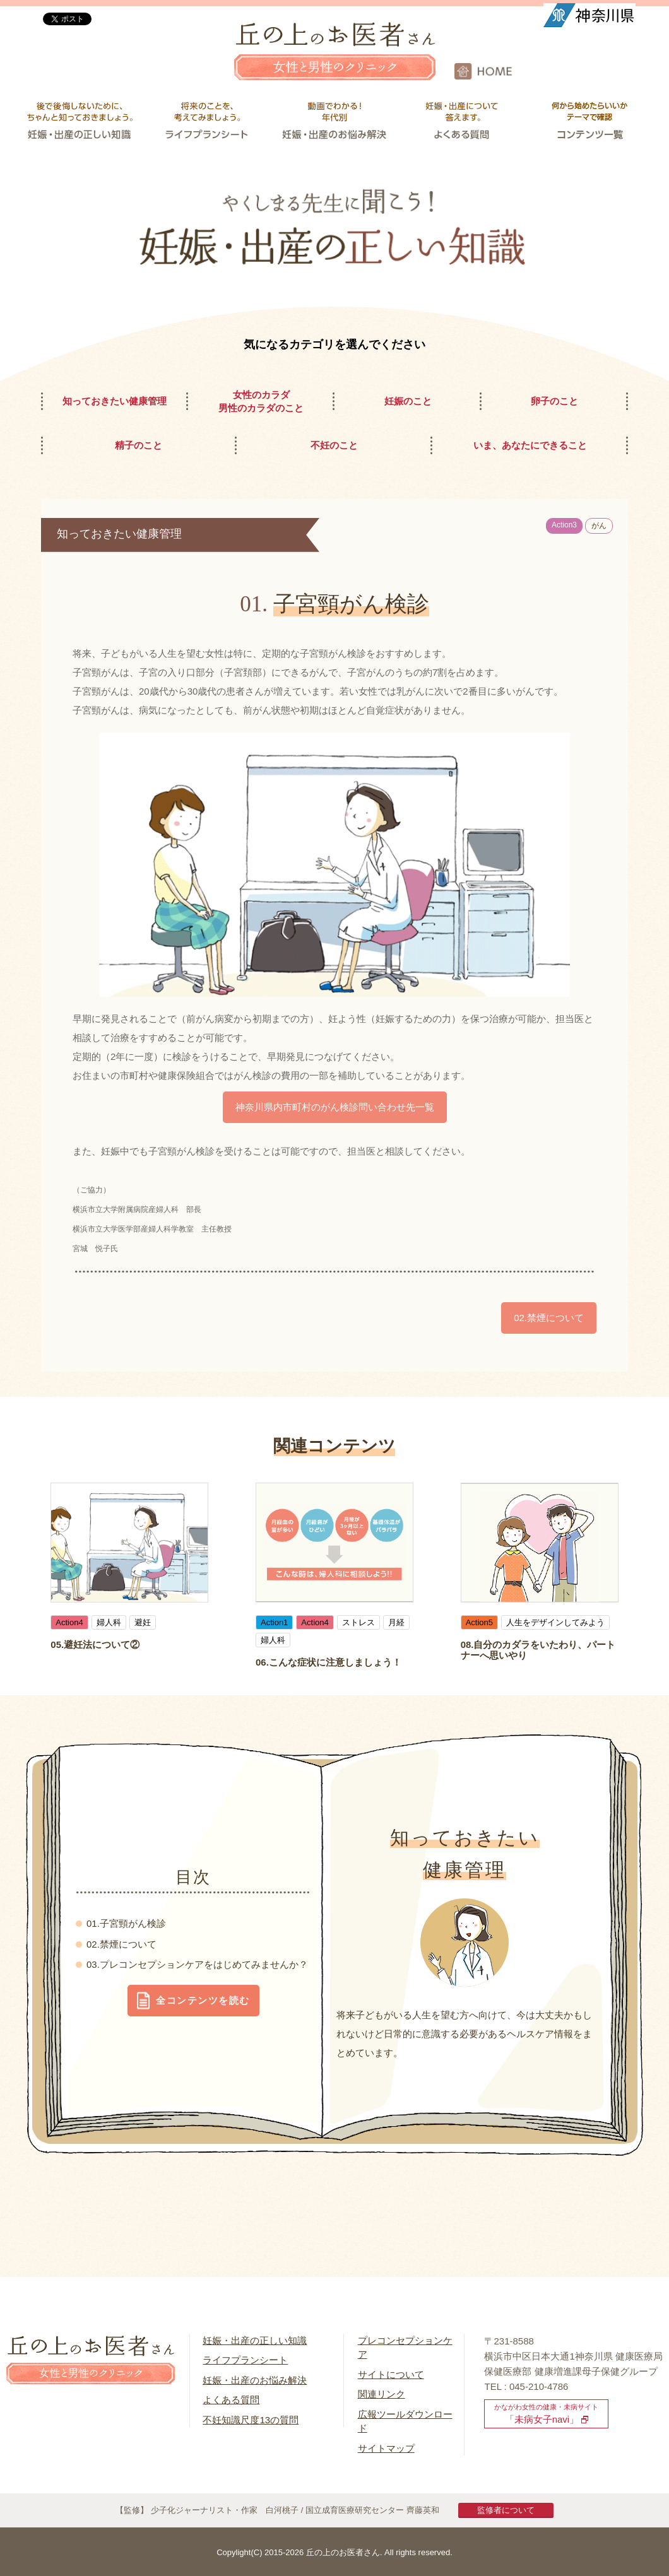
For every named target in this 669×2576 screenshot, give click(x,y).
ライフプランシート (245, 2360)
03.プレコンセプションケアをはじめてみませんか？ (197, 1964)
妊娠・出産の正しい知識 (255, 2340)
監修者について (506, 2510)
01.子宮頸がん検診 (126, 1923)
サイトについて (391, 2374)
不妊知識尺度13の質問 (251, 2419)
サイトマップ (386, 2448)
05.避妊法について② (94, 1644)
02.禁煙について (121, 1944)
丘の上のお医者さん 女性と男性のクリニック (334, 60)
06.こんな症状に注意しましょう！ (328, 1662)
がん (599, 525)
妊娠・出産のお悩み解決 (255, 2380)
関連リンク (381, 2394)
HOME (561, 71)
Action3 (564, 524)
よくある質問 (231, 2399)
